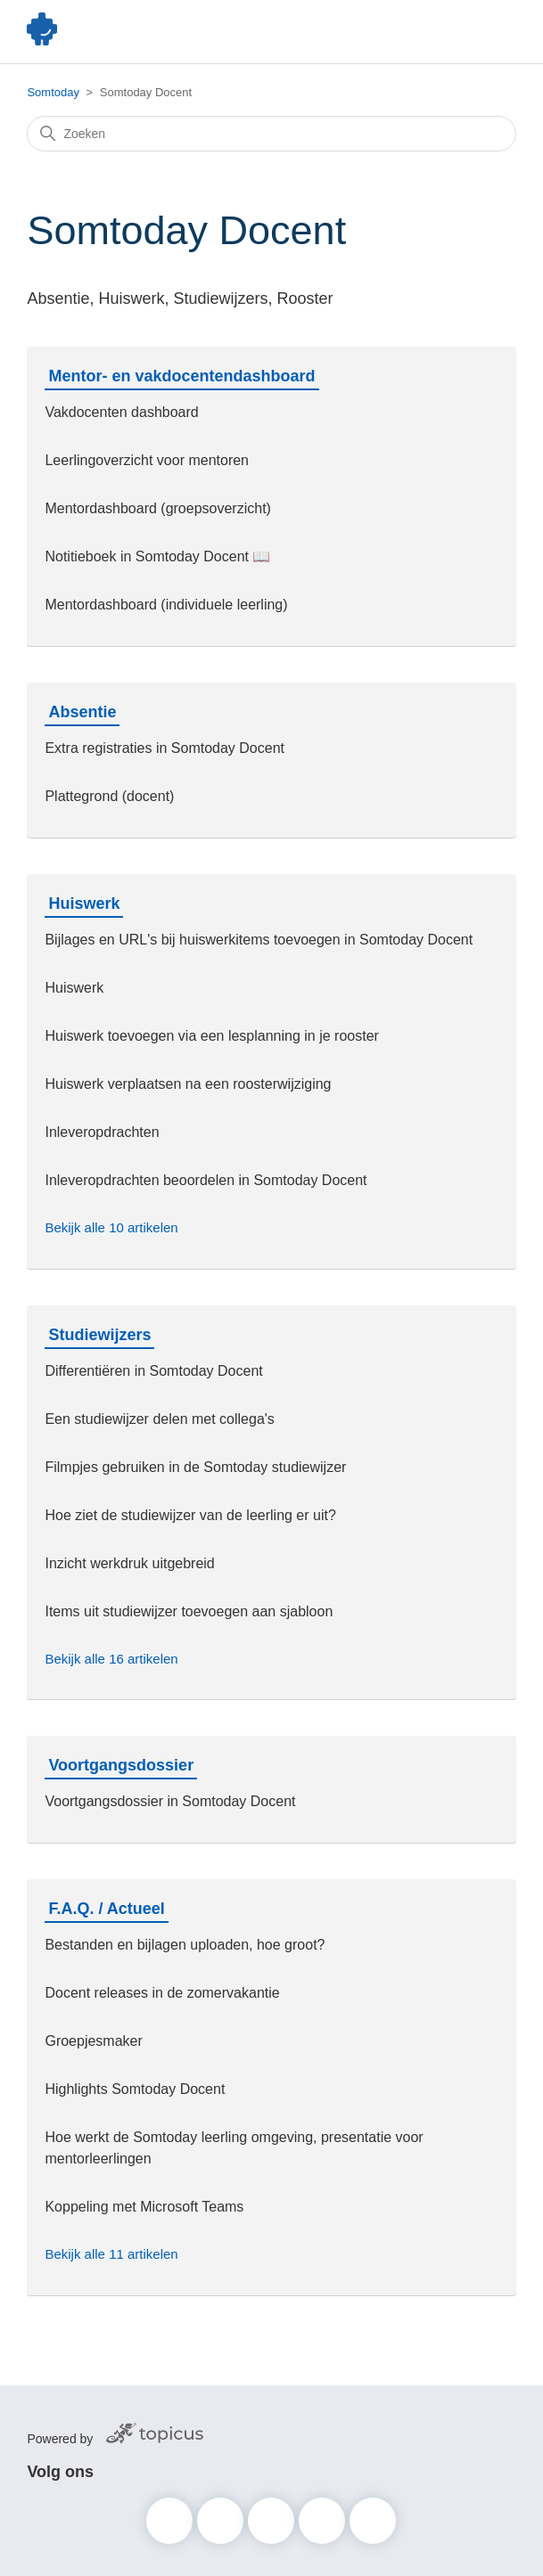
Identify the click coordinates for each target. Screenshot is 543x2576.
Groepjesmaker (93, 2041)
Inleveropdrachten (102, 1132)
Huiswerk (83, 903)
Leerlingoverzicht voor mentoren (147, 460)
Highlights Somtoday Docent (135, 2089)
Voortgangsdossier (120, 1765)
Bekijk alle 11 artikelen (111, 2253)
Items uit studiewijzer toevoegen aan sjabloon (189, 1611)
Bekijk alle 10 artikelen (111, 1227)
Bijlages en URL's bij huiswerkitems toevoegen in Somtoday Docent (259, 939)
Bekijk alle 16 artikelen (111, 1658)
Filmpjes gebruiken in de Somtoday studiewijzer (195, 1467)
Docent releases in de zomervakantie (162, 1992)
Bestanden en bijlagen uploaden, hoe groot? (185, 1944)
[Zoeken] (271, 133)
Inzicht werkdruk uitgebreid (129, 1563)
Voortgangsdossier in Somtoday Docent (170, 1801)
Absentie (82, 712)
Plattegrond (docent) (109, 796)
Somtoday (53, 92)
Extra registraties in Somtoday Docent (164, 748)
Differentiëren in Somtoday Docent (153, 1370)
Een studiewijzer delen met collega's (159, 1419)
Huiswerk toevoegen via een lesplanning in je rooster (211, 1035)
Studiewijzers (99, 1335)
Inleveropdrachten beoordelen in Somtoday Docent (205, 1180)
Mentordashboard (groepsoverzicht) (157, 508)
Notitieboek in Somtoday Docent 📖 (157, 556)
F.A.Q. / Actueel (106, 1909)
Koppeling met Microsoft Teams (144, 2206)
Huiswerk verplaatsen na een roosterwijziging (188, 1084)
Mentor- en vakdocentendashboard (181, 376)
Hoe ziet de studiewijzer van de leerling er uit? (190, 1515)
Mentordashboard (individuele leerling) (166, 604)
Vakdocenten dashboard (121, 412)
